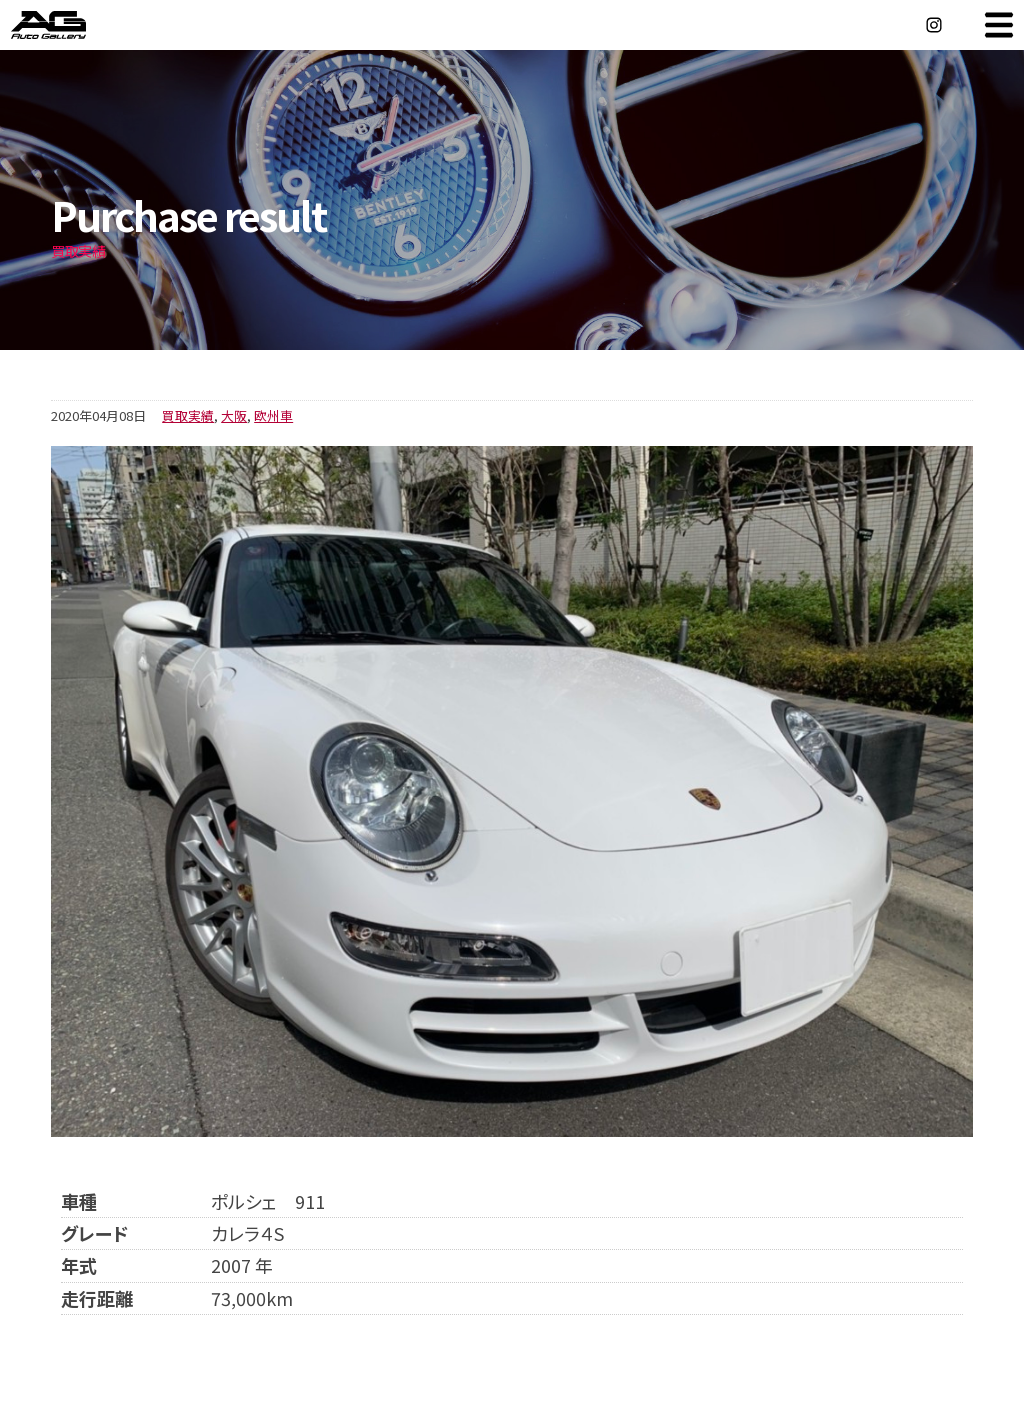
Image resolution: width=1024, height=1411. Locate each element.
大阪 (234, 415)
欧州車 (273, 415)
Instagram (934, 25)
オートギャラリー (70, 25)
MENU (999, 25)
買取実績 (188, 415)
